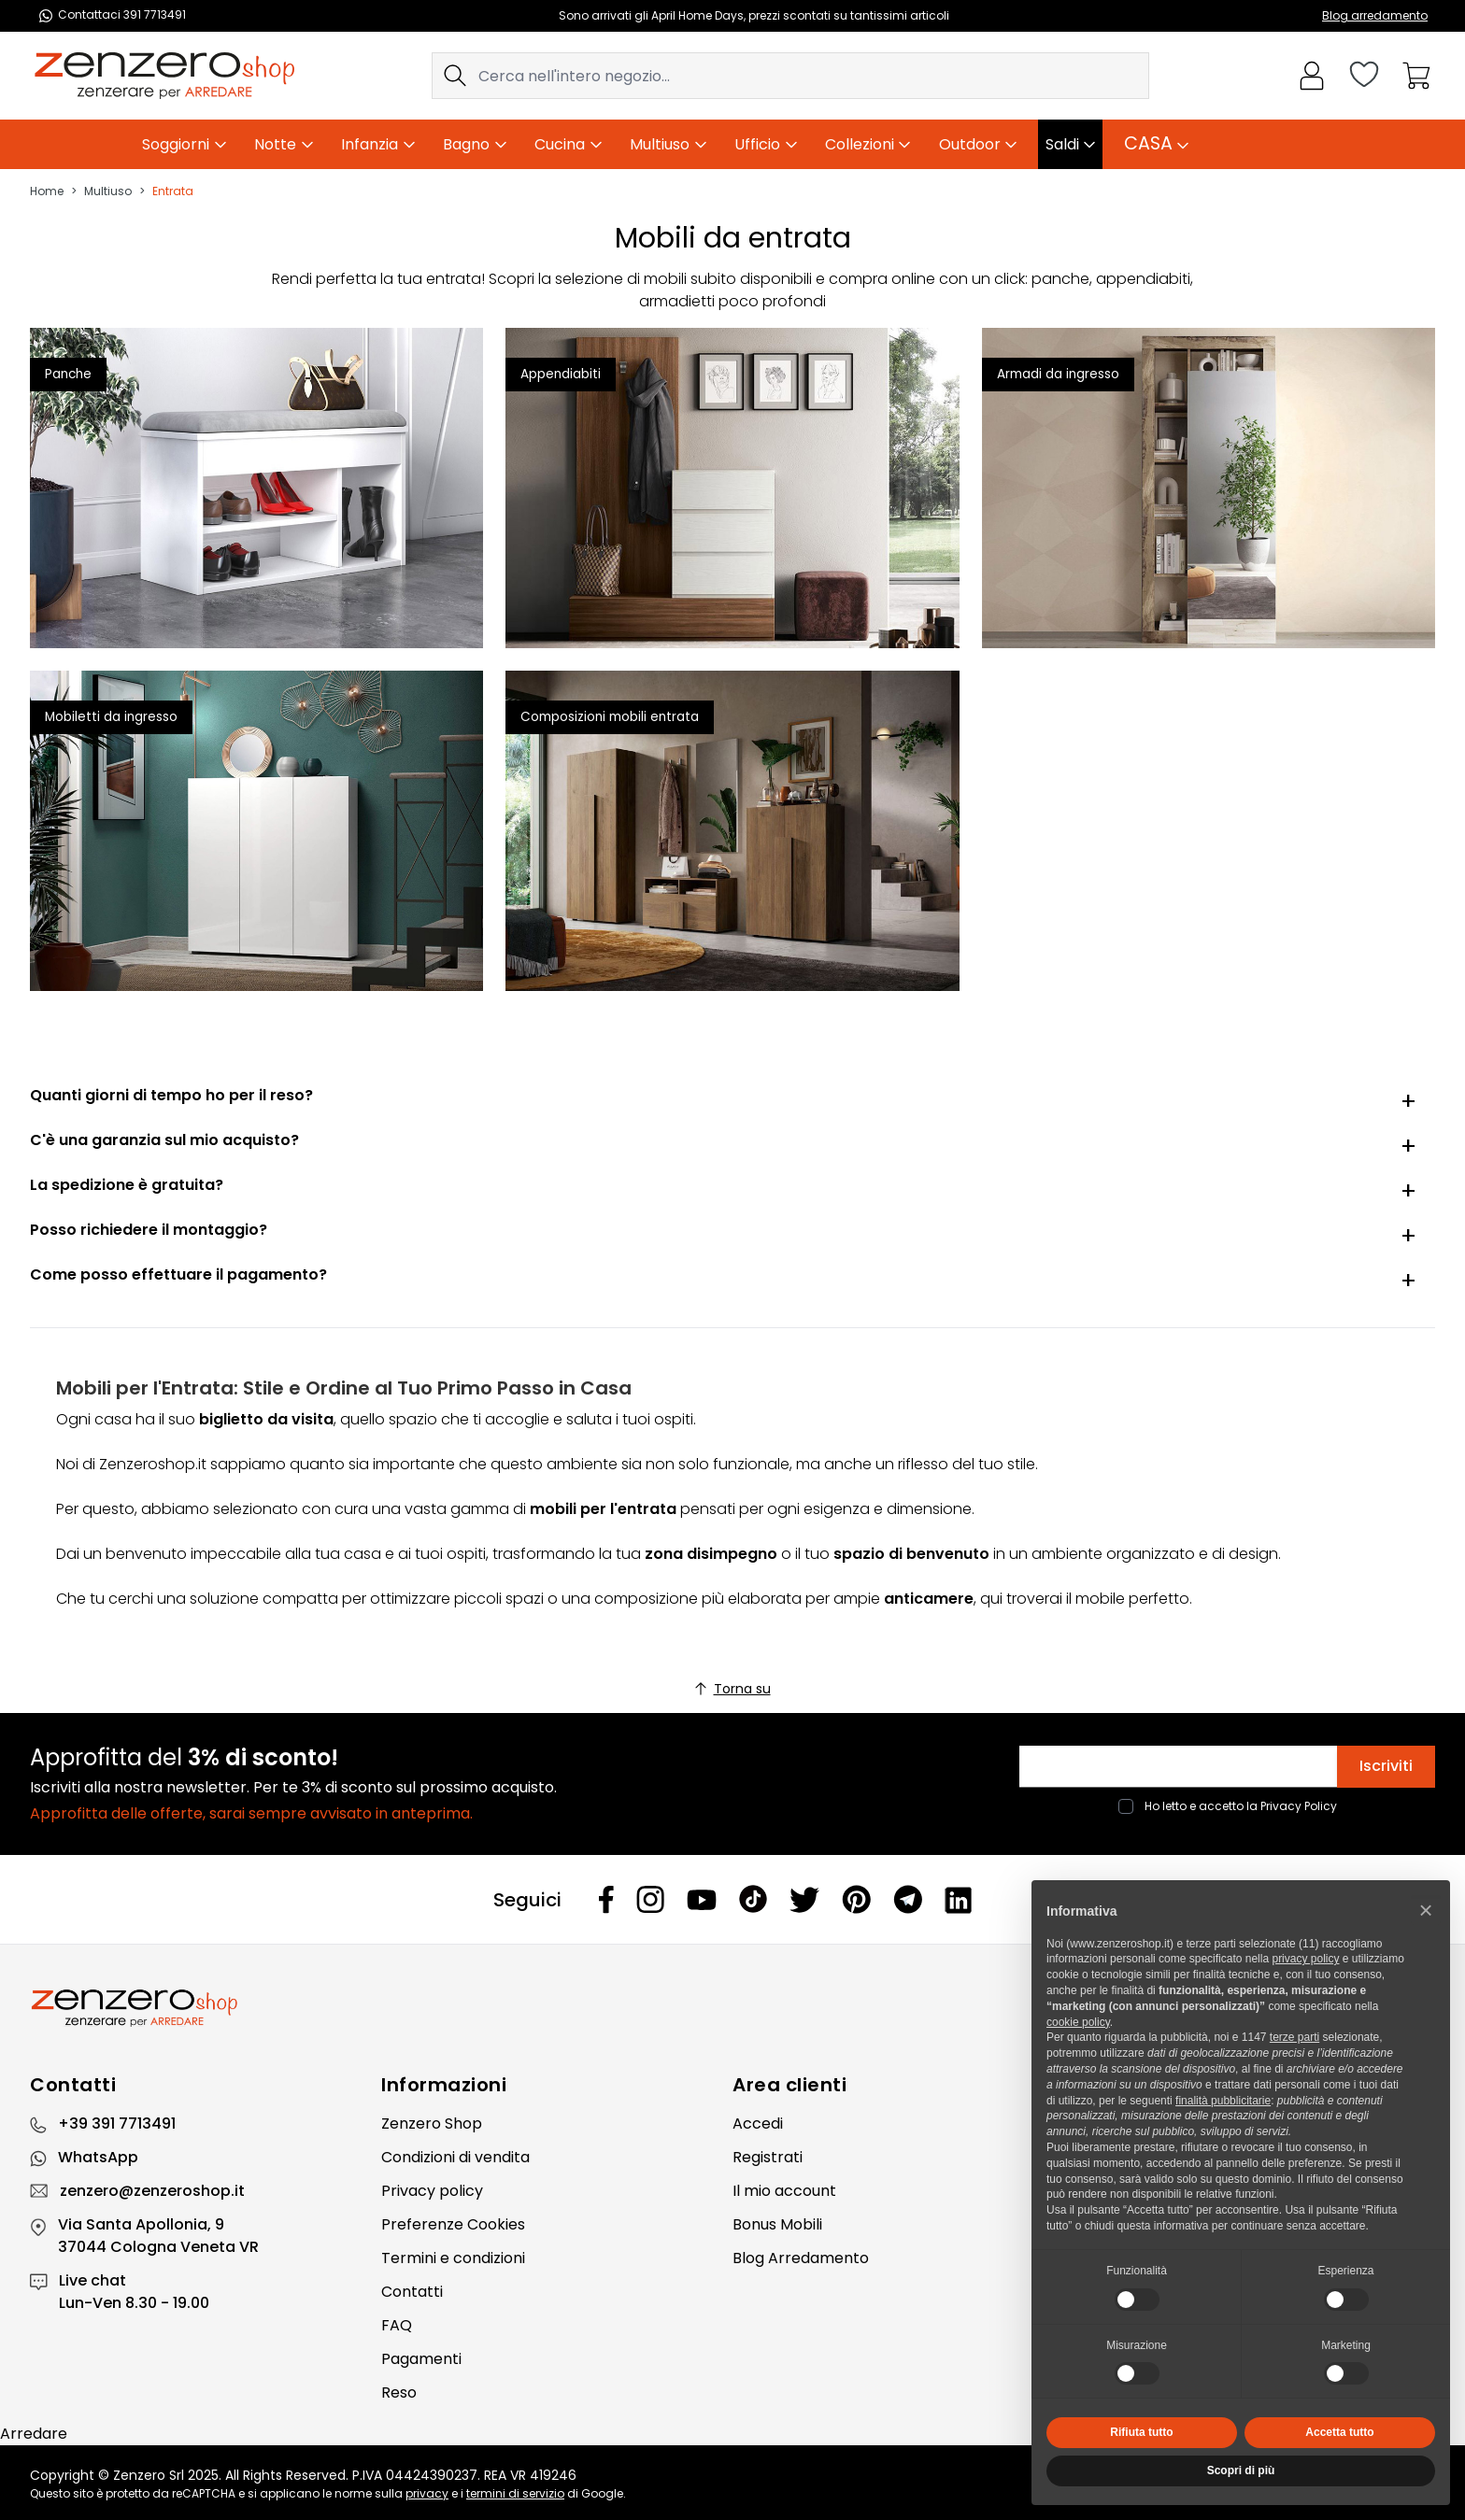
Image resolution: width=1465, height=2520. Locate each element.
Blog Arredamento (800, 2258)
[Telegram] (907, 1899)
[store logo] (164, 75)
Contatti (412, 2291)
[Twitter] (804, 1900)
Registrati (767, 2157)
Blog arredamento (1375, 15)
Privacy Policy (1298, 1806)
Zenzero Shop (431, 2123)
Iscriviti (1386, 1766)
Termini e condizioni (453, 2258)
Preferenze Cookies (453, 2224)
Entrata (172, 191)
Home (47, 191)
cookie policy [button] (1078, 2022)
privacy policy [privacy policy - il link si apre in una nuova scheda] (1305, 1958)
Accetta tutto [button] (1339, 2432)
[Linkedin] (959, 1900)
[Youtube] (702, 1900)
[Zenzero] (732, 2008)
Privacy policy (432, 2190)
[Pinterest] (856, 1899)
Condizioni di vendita (455, 2157)
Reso (399, 2392)
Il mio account (784, 2190)
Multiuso (108, 191)
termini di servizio (515, 2493)
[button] (1426, 1910)
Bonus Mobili (777, 2224)
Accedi (757, 2123)
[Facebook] (606, 1899)
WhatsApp (98, 2157)
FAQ (396, 2325)
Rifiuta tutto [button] (1141, 2432)
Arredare (33, 2433)
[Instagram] (650, 1899)
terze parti (1294, 2037)
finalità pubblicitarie (1223, 2100)
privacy (426, 2493)
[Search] (455, 75)
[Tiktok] (753, 1899)
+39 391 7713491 (117, 2123)
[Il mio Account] (1312, 76)
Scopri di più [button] (1241, 2470)
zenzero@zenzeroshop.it (152, 2190)
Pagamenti (421, 2359)
